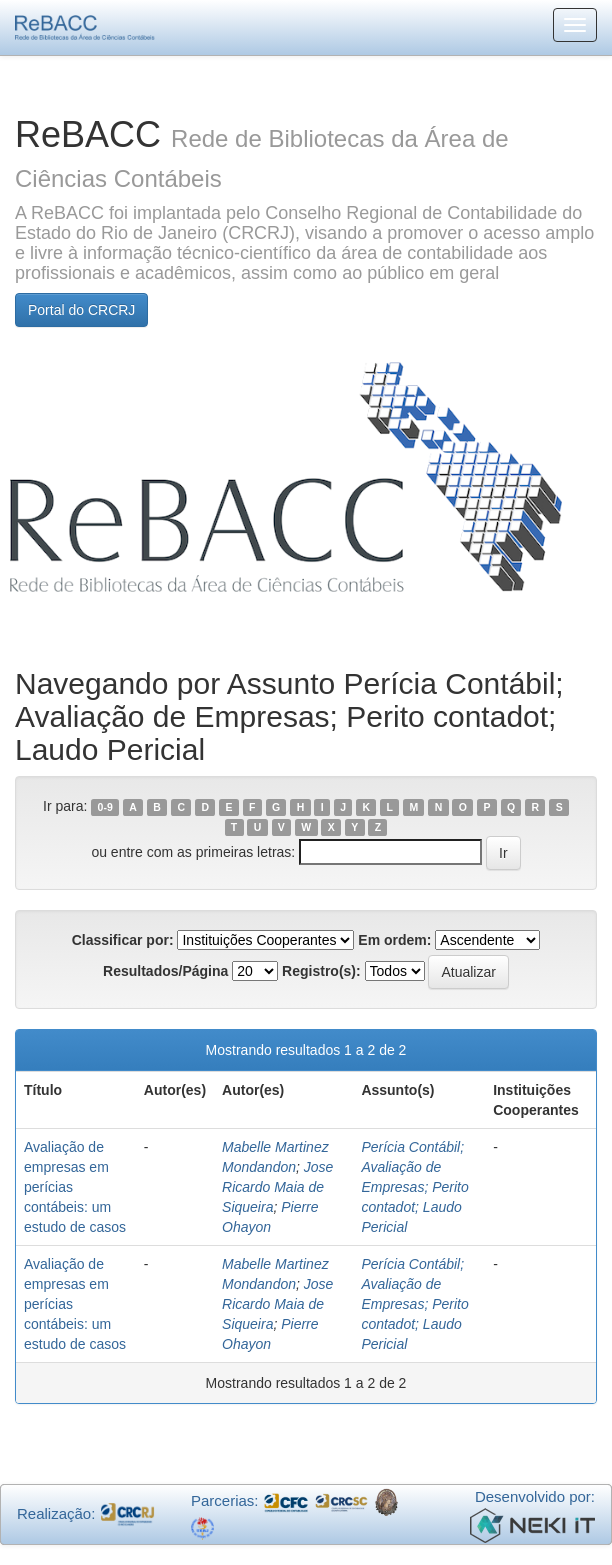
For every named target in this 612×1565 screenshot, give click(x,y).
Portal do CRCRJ (81, 310)
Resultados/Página (165, 971)
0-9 (105, 807)
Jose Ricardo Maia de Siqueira (277, 1187)
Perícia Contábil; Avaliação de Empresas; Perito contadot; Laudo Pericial (414, 1187)
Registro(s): (321, 971)
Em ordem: (394, 940)
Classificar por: (123, 940)
